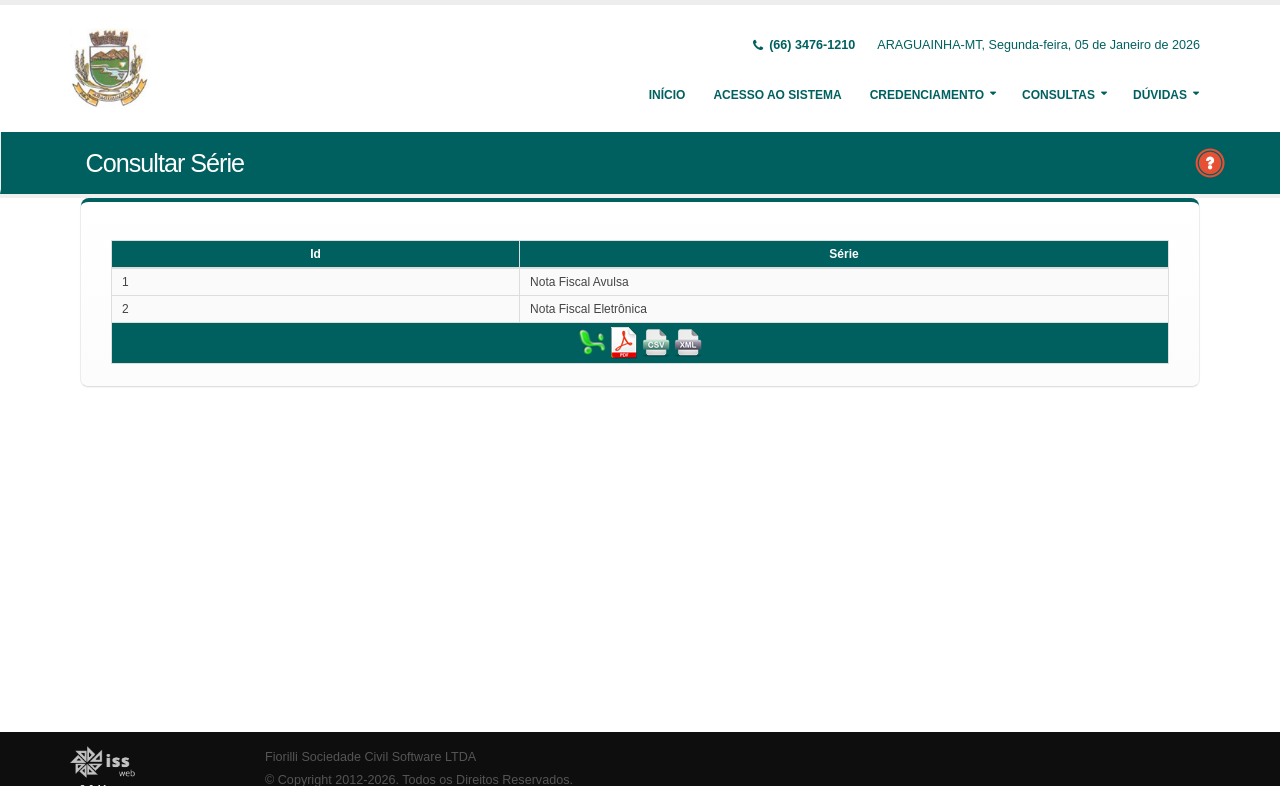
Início (667, 95)
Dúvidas (1160, 95)
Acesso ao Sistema (777, 95)
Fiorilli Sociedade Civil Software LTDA (370, 757)
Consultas (1058, 95)
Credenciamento (927, 95)
